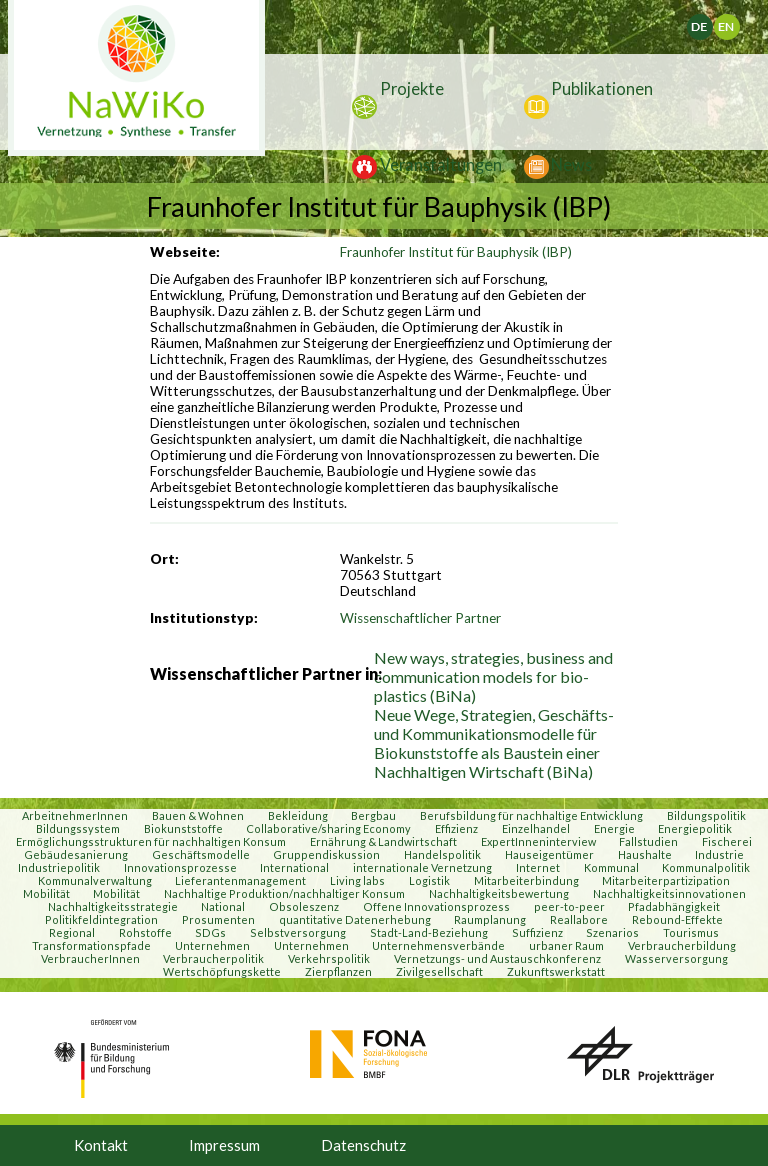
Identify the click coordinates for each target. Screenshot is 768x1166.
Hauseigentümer (549, 854)
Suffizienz (537, 932)
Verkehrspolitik (329, 958)
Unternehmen (212, 945)
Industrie (719, 854)
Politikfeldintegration (101, 919)
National (223, 906)
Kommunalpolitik (706, 867)
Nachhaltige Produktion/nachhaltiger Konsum (284, 893)
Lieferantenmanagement (240, 880)
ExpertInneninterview (538, 841)
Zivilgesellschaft (439, 971)
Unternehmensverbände (438, 945)
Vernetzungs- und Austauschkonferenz (497, 958)
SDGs (210, 932)
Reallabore (579, 919)
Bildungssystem (78, 828)
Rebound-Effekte (677, 919)
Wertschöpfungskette (222, 971)
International (294, 867)
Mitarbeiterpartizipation (666, 880)
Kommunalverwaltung (95, 880)
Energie (614, 828)
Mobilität (46, 893)
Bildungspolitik (706, 815)
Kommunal (611, 867)
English (734, 22)
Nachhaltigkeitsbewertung (499, 893)
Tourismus (691, 932)
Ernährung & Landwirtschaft (383, 841)
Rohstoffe (145, 932)
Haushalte (645, 854)
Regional (72, 932)
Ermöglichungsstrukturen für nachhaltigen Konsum (151, 841)
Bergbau (373, 815)
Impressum (224, 1145)
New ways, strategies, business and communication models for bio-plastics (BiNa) (493, 676)
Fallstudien (648, 841)
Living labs (357, 880)
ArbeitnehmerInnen (75, 815)
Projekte (412, 88)
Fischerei (727, 841)
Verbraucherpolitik (213, 958)
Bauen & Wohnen (198, 815)
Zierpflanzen (338, 971)
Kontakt (101, 1145)
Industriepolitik (59, 867)
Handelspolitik (442, 854)
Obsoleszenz (304, 906)
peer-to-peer (569, 906)
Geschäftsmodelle (201, 854)
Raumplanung (490, 919)
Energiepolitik (695, 828)
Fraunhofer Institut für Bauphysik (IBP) (456, 252)
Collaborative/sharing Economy (328, 828)
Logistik (429, 880)
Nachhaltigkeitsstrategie (113, 906)
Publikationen (602, 88)
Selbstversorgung (298, 932)
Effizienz (456, 828)
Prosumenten (218, 919)
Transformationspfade (91, 945)
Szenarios (612, 932)
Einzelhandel (536, 828)
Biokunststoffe (183, 828)
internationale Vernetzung (422, 867)
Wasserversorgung (676, 958)
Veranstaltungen (441, 164)
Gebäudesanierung (76, 854)
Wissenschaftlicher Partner (420, 618)
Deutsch (711, 22)
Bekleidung (298, 815)
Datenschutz (363, 1145)
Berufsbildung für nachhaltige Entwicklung (531, 815)
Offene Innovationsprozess (436, 906)
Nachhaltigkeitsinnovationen (669, 893)
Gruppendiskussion (326, 854)
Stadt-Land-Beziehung (429, 932)
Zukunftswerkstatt (556, 971)
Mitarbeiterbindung (526, 880)
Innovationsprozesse (180, 867)
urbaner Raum (566, 945)
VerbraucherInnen (90, 958)
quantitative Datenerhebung (355, 919)
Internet (538, 867)
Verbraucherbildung (682, 945)
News (571, 164)
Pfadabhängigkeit (674, 906)
